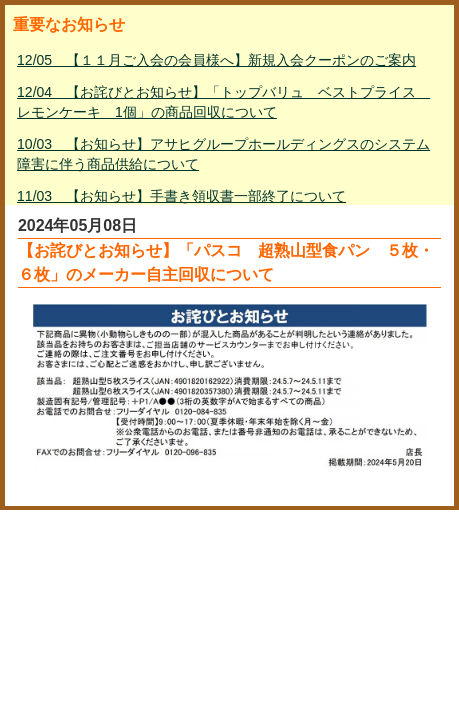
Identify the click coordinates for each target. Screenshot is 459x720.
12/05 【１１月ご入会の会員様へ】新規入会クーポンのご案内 (216, 60)
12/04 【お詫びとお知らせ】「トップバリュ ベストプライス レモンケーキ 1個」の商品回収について (223, 102)
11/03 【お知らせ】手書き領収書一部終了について (181, 196)
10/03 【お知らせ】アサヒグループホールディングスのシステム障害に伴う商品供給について (223, 154)
